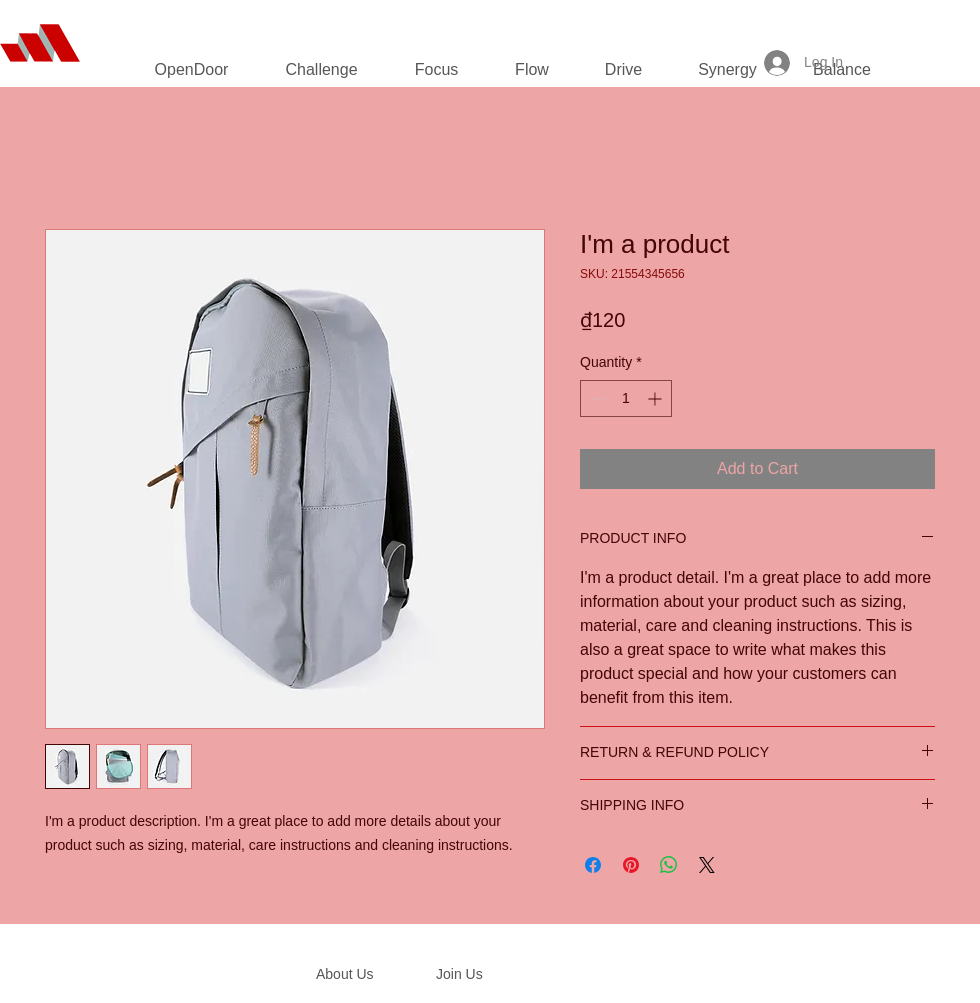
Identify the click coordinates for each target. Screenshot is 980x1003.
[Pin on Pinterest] (631, 865)
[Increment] (656, 398)
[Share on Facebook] (593, 865)
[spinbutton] (626, 398)
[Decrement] (595, 398)
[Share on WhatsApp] (669, 865)
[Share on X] (707, 865)
